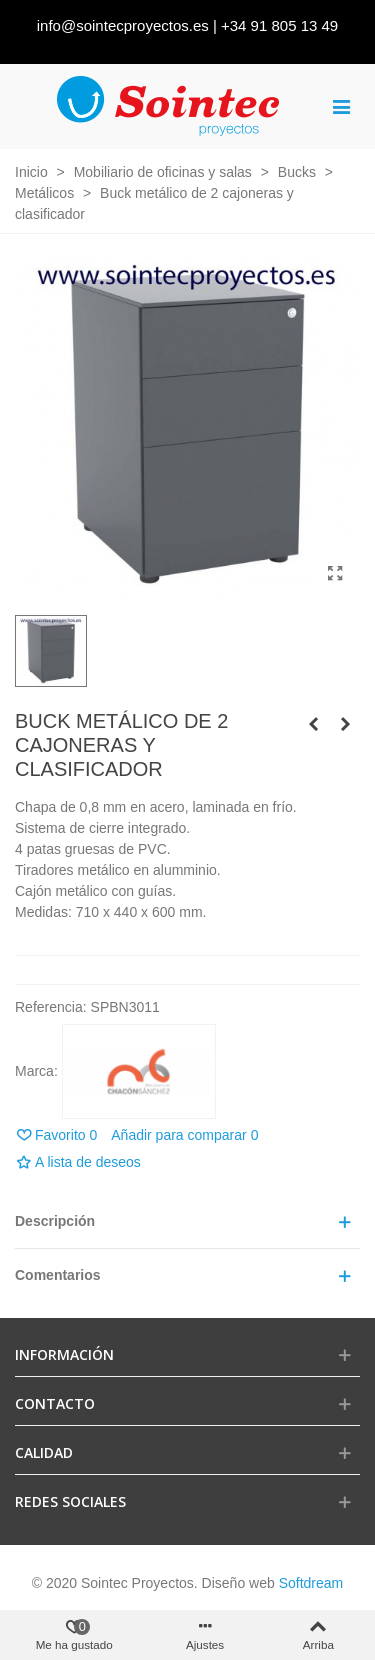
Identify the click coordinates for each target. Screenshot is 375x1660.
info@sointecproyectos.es (123, 25)
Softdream (311, 1583)
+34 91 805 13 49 (279, 25)
